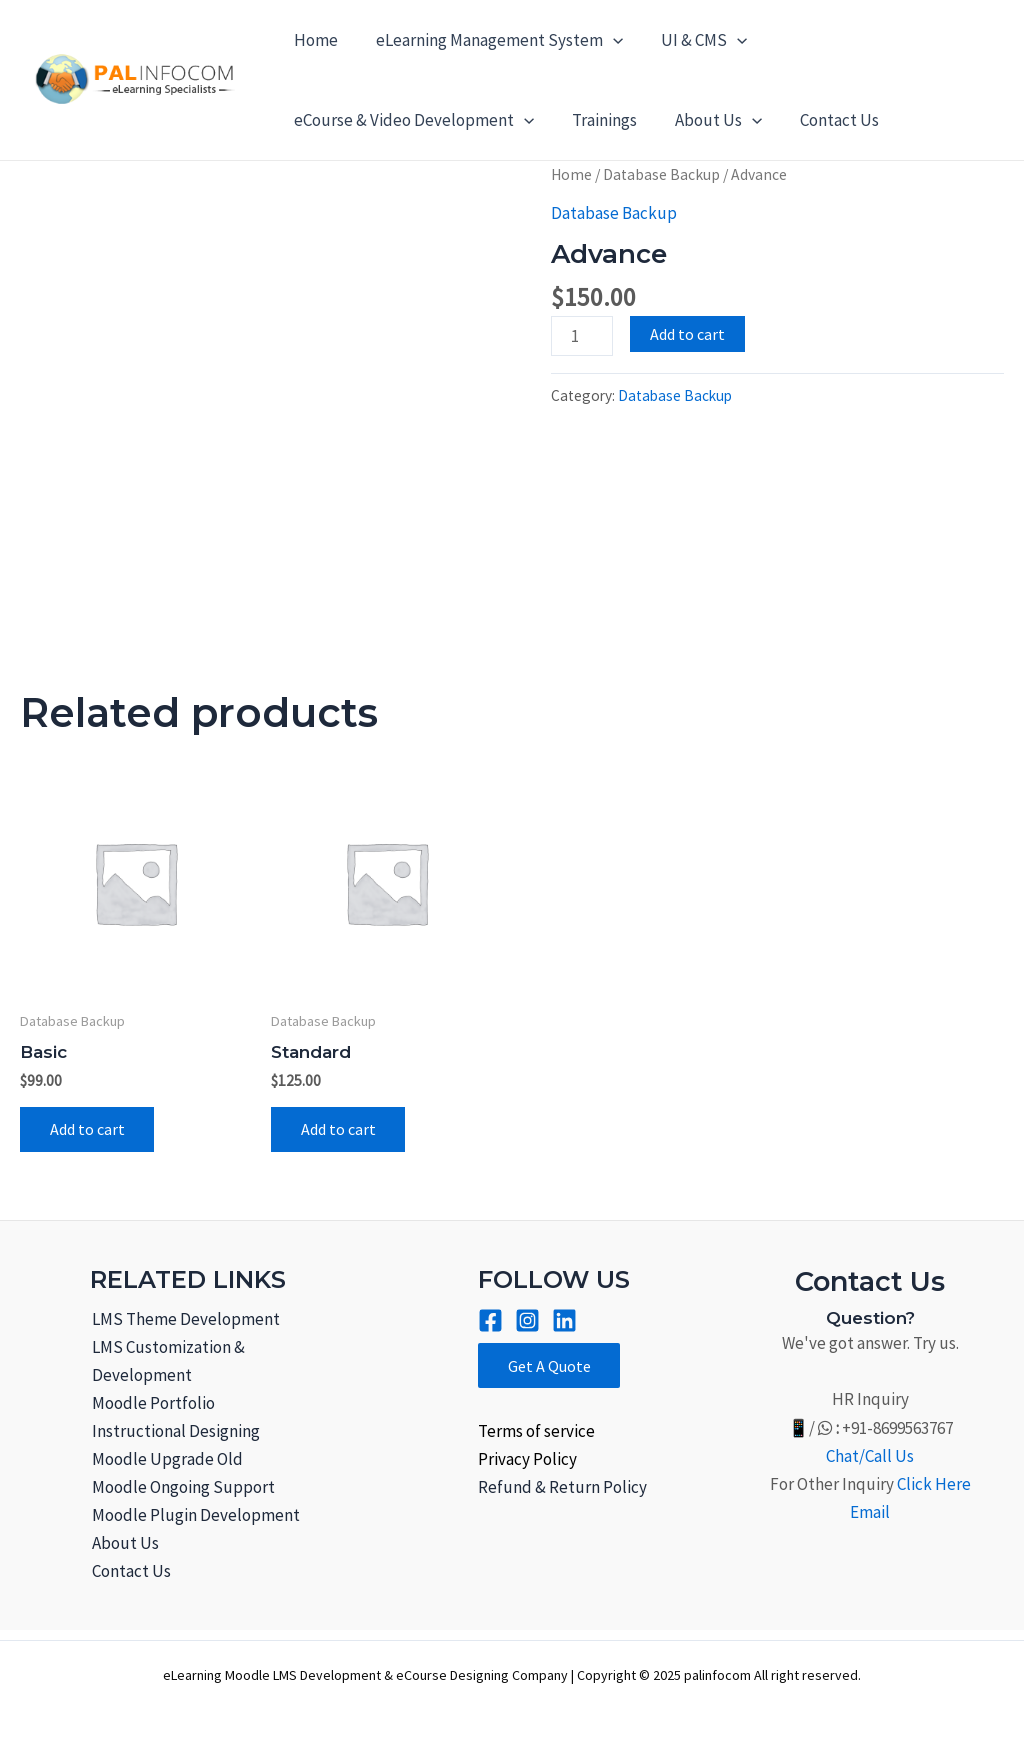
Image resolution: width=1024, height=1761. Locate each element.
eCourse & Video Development (412, 120)
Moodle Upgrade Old (165, 1459)
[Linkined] (564, 1320)
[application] (607, 40)
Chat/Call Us (870, 1456)
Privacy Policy (527, 1459)
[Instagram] (527, 1320)
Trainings (598, 120)
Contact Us (825, 120)
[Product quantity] (582, 336)
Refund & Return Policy (562, 1488)
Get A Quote (549, 1366)
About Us (708, 120)
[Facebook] (490, 1320)
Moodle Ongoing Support (181, 1487)
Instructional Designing (174, 1431)
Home (314, 40)
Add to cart (687, 334)
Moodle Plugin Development (194, 1515)
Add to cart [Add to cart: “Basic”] (87, 1130)
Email (870, 1512)
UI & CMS (694, 40)
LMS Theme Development (184, 1319)
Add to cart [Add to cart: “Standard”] (338, 1130)
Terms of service (536, 1431)
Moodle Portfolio (151, 1403)
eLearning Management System (493, 40)
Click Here (934, 1484)
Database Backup (661, 174)
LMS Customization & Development (166, 1361)
